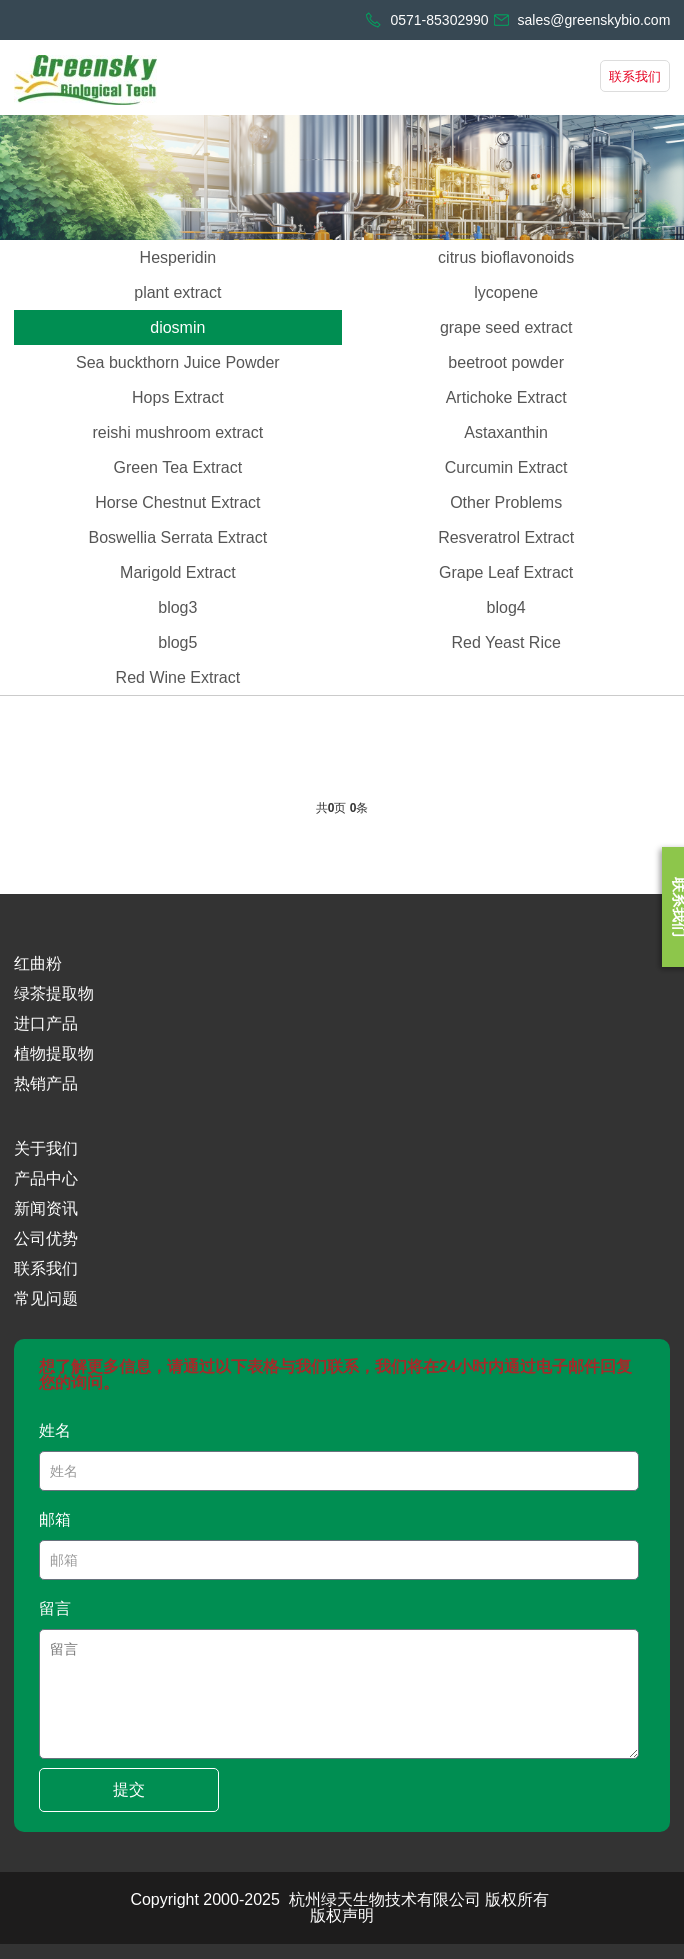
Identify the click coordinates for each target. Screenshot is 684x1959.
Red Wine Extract (178, 677)
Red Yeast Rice (505, 642)
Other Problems (506, 502)
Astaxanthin (506, 432)
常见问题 (46, 1298)
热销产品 (46, 1083)
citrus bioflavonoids (506, 257)
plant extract (177, 292)
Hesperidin (178, 257)
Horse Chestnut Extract (177, 502)
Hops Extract (178, 397)
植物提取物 (54, 1053)
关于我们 (46, 1148)
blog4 (506, 607)
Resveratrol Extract (506, 537)
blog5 (177, 642)
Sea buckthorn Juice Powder (178, 362)
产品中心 (46, 1178)
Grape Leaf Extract (506, 572)
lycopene (506, 292)
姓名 (55, 1430)
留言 (55, 1608)
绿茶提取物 (54, 993)
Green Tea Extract (178, 467)
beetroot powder (506, 362)
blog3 (177, 607)
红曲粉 (38, 963)
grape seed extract (506, 327)
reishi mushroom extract (177, 432)
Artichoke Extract (506, 397)
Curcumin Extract (506, 467)
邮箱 (55, 1519)
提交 (129, 1789)
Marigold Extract (178, 572)
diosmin (177, 327)
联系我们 (635, 76)
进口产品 (46, 1023)
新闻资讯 (46, 1208)
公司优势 (46, 1238)
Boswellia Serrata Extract (177, 537)
